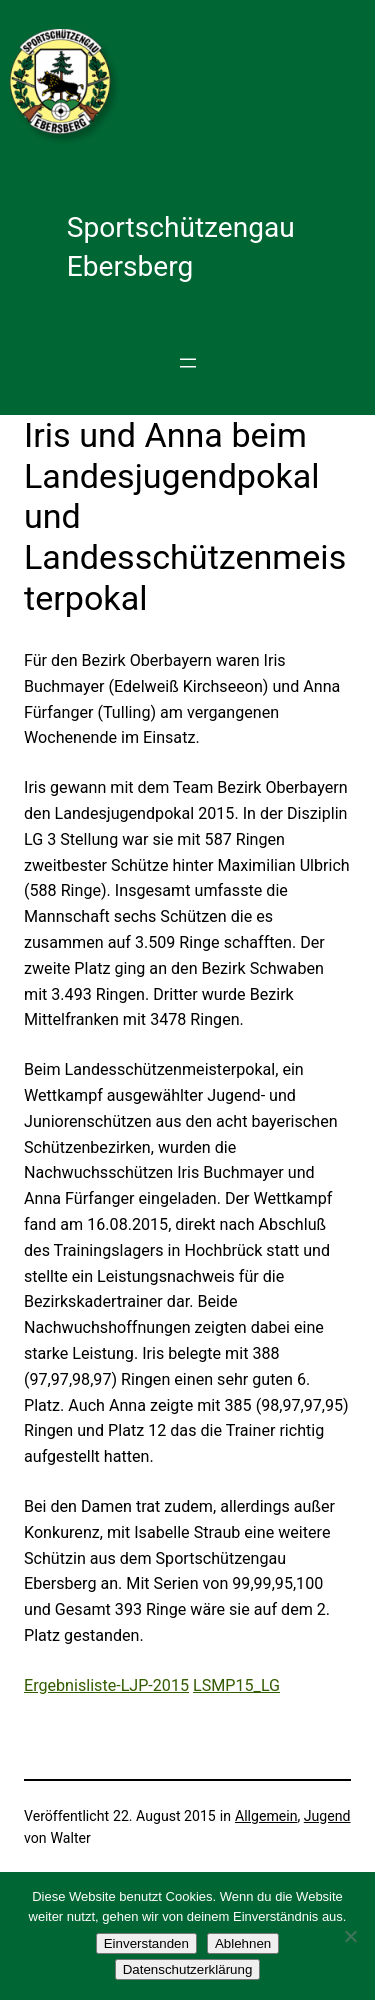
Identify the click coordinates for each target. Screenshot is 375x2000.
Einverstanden (146, 1943)
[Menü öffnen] (188, 363)
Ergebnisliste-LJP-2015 (106, 1685)
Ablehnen (243, 1943)
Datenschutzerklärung (188, 1969)
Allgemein (266, 1816)
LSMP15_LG (236, 1685)
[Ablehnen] (350, 1936)
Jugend (327, 1816)
